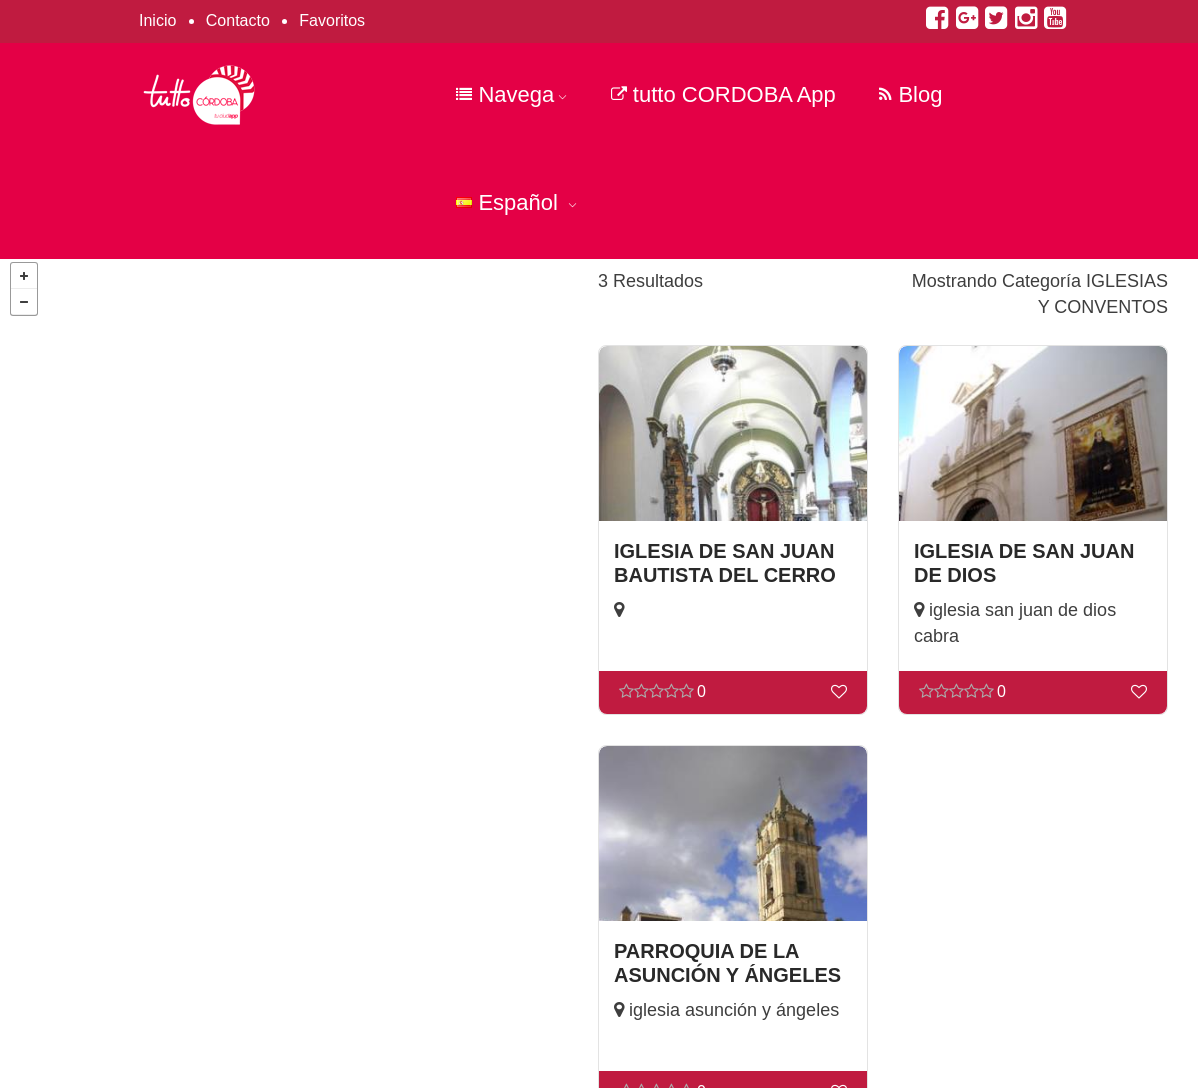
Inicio (157, 20)
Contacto (238, 20)
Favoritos (332, 20)
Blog (910, 94)
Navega (511, 94)
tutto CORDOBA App (723, 94)
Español (516, 202)
